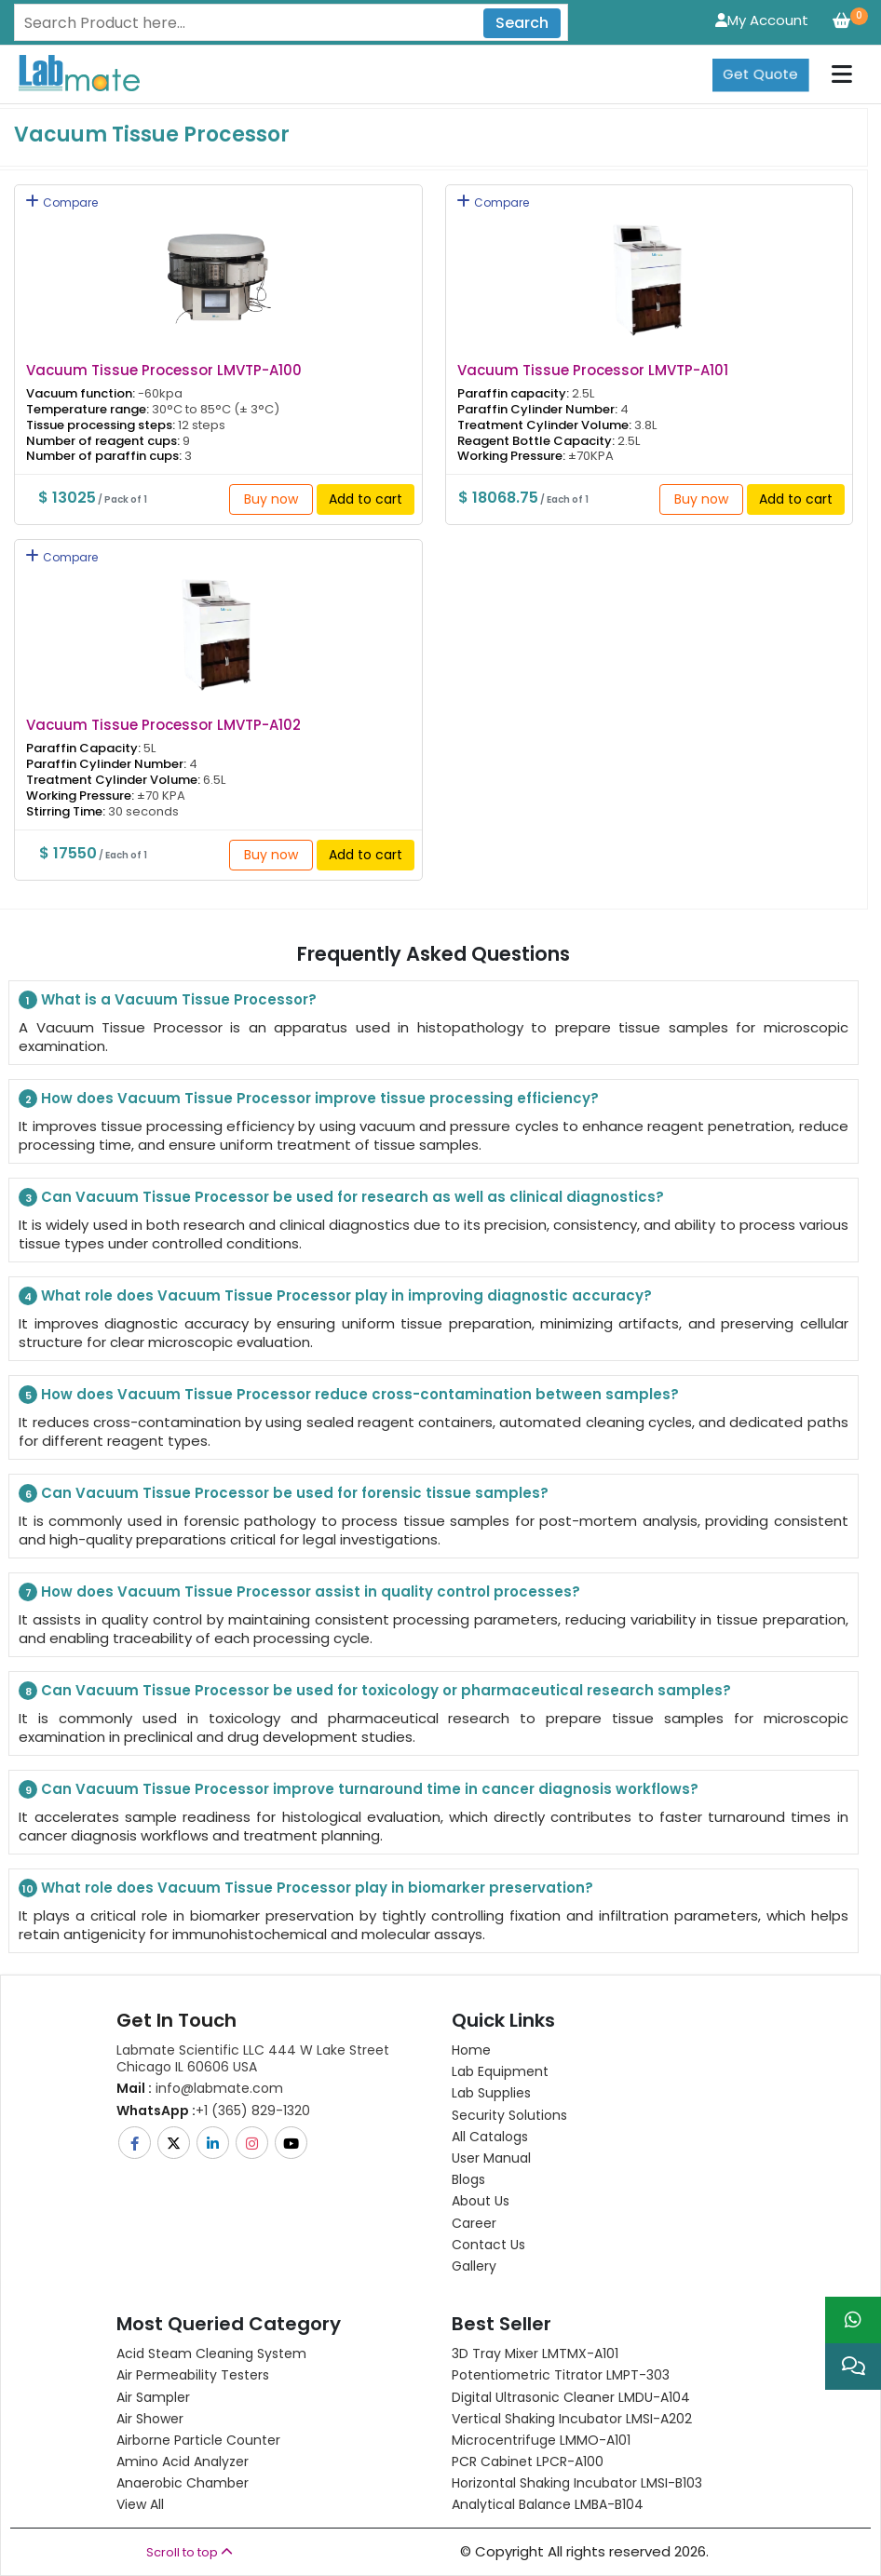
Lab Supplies (491, 2092)
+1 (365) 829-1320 (213, 2110)
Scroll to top (189, 2552)
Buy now (271, 499)
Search (522, 23)
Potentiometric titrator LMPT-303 (561, 2375)
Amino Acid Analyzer (182, 2461)
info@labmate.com (199, 2088)
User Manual (491, 2158)
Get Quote (760, 74)
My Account (761, 20)
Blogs (468, 2179)
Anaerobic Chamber (182, 2483)
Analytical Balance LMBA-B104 (548, 2504)
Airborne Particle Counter (198, 2440)
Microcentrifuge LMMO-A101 (541, 2440)
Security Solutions (509, 2115)
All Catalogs (490, 2136)
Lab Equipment (500, 2071)
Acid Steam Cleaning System (211, 2353)
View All (140, 2504)
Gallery (474, 2266)
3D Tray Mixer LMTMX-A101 (535, 2353)
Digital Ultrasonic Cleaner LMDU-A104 (571, 2397)
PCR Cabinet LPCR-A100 (527, 2461)
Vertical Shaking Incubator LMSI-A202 (572, 2418)
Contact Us (488, 2244)
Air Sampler (153, 2397)
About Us (480, 2200)
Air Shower (149, 2418)
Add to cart (365, 499)
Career (474, 2223)
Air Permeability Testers (192, 2375)
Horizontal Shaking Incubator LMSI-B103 (577, 2483)
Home (471, 2050)
